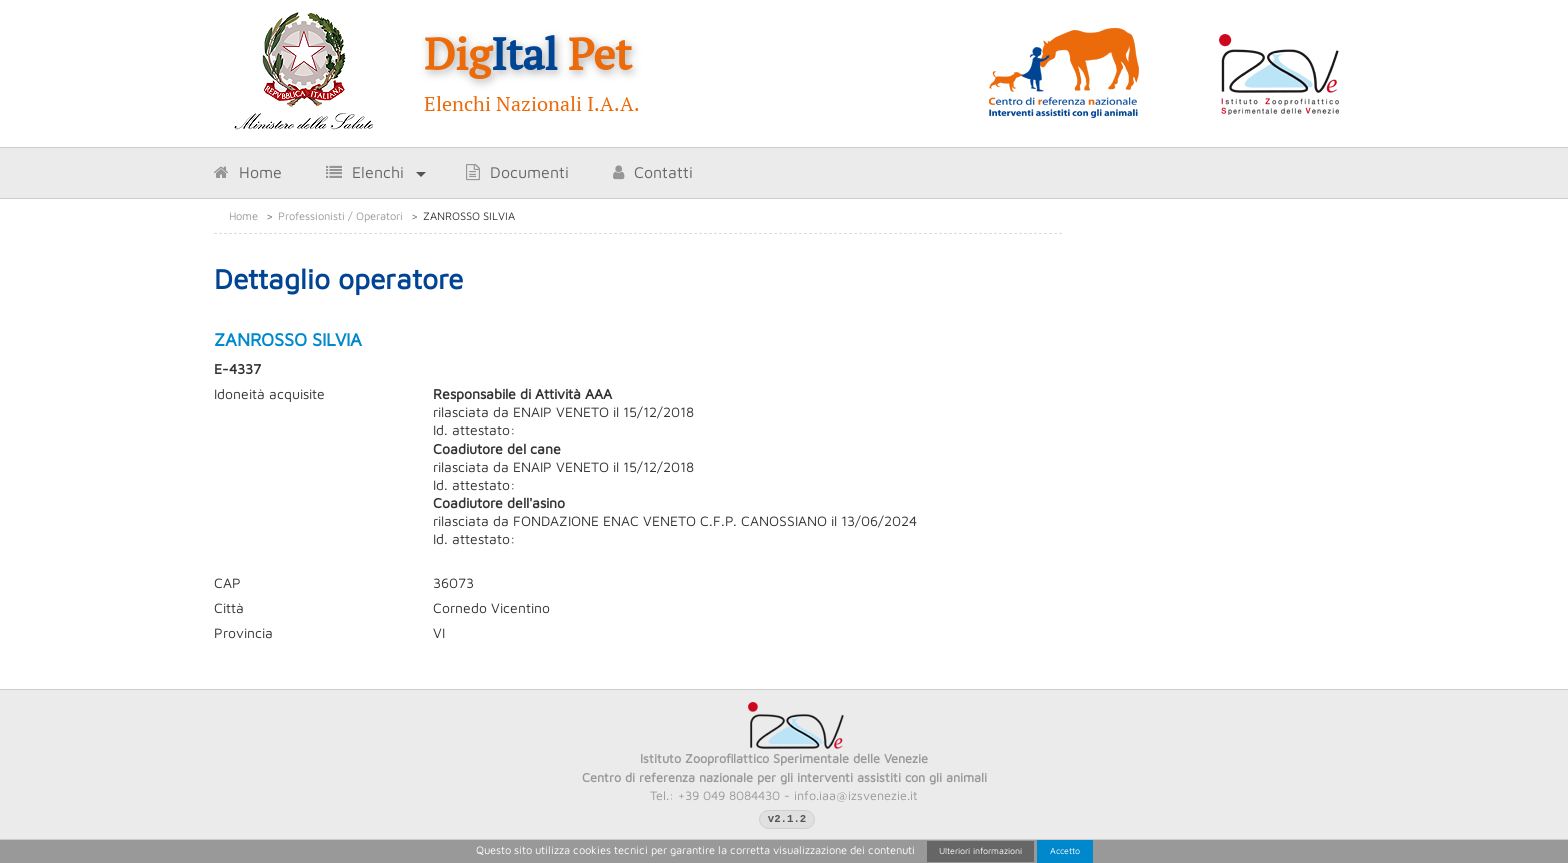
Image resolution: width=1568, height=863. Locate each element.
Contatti (653, 172)
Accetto (1065, 850)
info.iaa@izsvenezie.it (856, 795)
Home (248, 172)
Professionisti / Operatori (340, 215)
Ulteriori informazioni (980, 850)
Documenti (517, 172)
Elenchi (365, 172)
